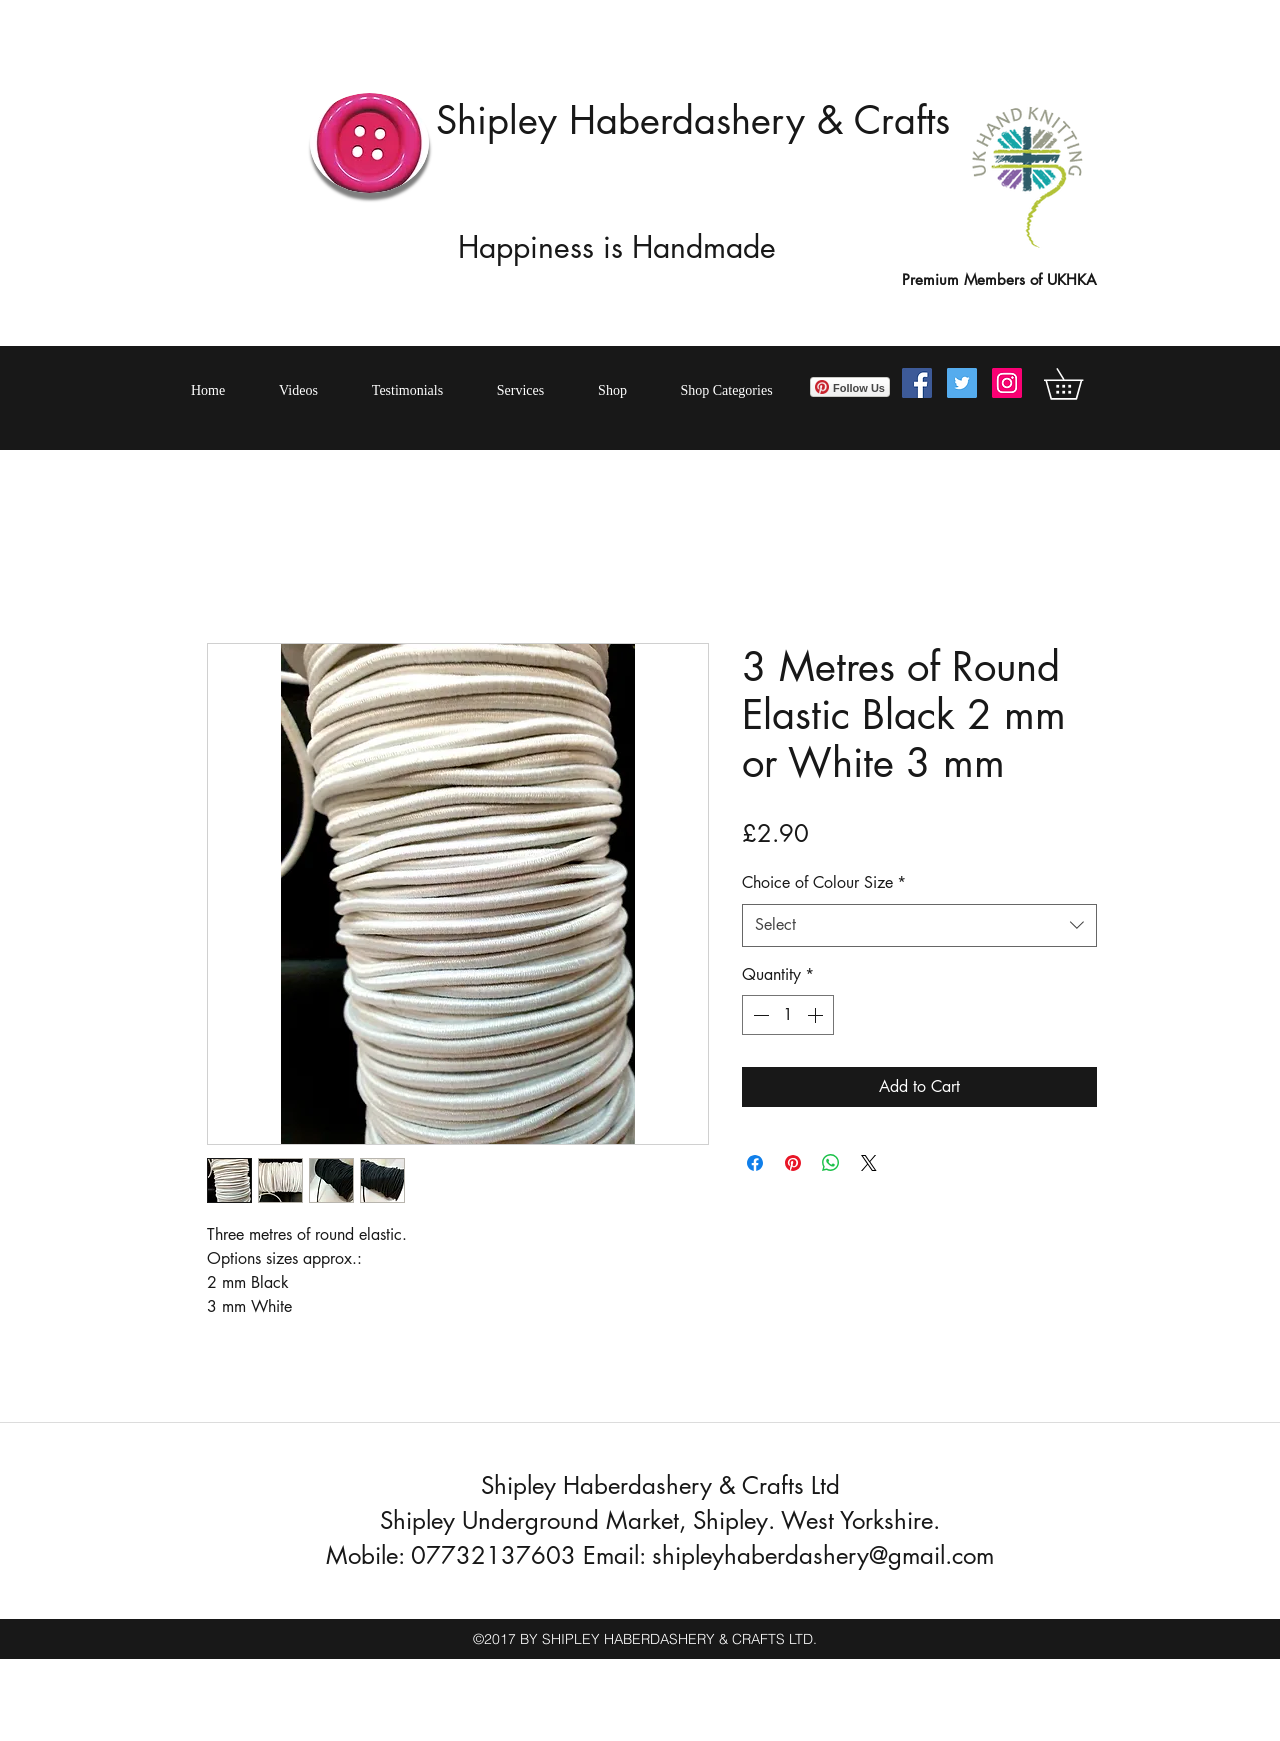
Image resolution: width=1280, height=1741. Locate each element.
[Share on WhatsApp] (831, 1163)
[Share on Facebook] (755, 1163)
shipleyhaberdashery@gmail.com (823, 1555)
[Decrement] (759, 1015)
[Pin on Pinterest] (793, 1163)
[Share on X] (869, 1163)
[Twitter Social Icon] (962, 383)
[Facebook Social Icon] (917, 383)
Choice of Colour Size (824, 882)
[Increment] (817, 1015)
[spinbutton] (788, 1015)
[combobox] (919, 925)
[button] (1078, 384)
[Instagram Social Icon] (1007, 383)
